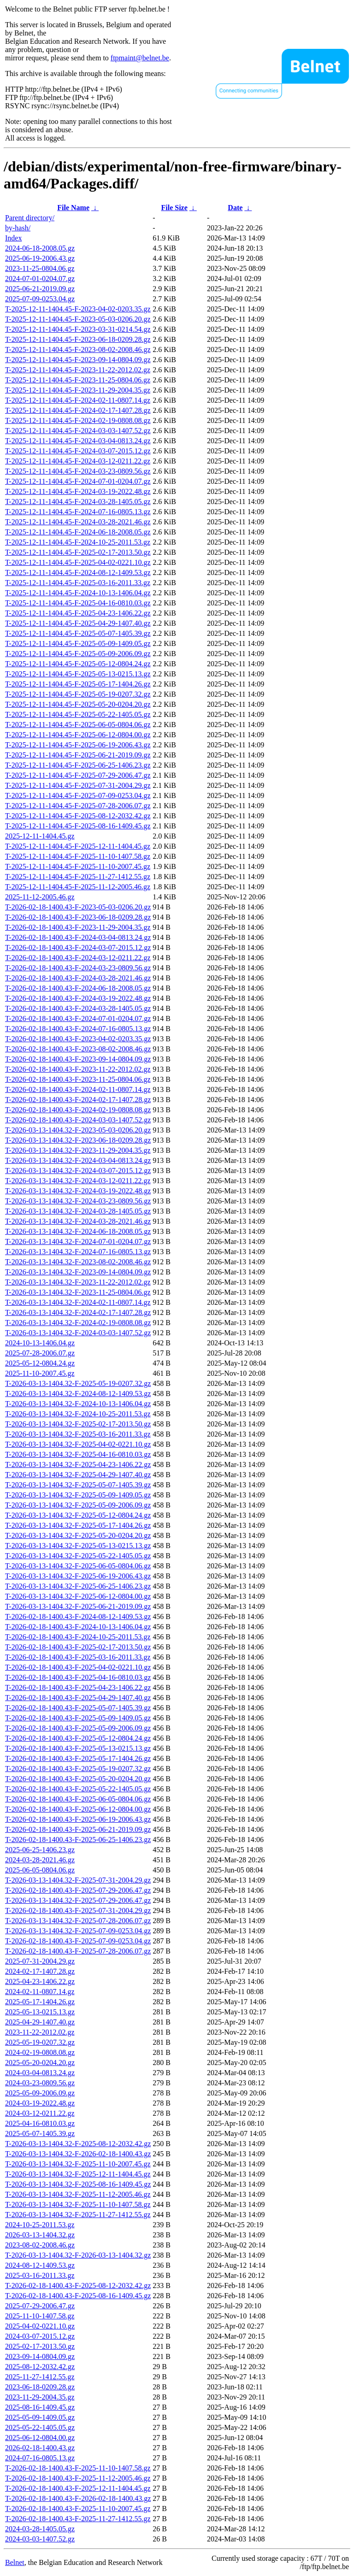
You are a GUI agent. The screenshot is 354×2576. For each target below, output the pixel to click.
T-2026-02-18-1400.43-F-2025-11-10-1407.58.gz (78, 2468)
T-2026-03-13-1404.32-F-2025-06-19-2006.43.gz (78, 1576)
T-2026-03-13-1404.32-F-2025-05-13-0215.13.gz (78, 1545)
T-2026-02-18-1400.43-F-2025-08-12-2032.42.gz (78, 2285)
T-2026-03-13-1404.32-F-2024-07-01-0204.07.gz (78, 1241)
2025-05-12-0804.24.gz (40, 1363)
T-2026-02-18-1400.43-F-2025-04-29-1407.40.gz (78, 1698)
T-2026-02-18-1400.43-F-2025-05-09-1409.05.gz (78, 1718)
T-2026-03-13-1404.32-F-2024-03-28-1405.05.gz (78, 1211)
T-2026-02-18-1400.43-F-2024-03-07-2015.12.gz (78, 947)
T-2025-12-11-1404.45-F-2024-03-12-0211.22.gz (77, 461)
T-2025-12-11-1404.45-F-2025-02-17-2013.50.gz (78, 552)
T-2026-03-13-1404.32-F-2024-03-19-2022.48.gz (78, 1191)
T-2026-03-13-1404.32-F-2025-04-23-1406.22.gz (78, 1464)
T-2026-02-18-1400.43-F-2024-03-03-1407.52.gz (78, 1120)
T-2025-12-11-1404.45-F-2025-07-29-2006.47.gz (78, 775)
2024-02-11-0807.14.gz (40, 1991)
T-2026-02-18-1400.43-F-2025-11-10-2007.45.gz (78, 2508)
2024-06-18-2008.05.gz (40, 248)
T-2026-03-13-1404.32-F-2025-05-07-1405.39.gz (78, 1485)
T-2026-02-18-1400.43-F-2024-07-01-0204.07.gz (78, 1018)
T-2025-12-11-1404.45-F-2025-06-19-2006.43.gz (78, 745)
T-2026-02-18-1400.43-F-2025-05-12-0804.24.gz (78, 1738)
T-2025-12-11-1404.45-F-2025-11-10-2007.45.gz (77, 866)
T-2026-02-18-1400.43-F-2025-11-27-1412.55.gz (78, 2519)
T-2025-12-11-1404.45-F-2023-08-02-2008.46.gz (78, 349)
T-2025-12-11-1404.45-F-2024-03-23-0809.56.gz (78, 471)
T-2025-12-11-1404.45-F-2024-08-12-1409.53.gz (78, 572)
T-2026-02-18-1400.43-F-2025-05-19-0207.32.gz (78, 1768)
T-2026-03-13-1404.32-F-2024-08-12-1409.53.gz (78, 1393)
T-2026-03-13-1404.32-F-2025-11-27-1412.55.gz (78, 2214)
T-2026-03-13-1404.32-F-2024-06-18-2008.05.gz (78, 1231)
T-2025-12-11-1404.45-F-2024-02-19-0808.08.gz (78, 420)
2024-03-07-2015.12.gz (40, 2336)
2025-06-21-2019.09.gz (40, 289)
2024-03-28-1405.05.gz (40, 2529)
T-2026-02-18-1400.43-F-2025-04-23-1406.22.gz (78, 1687)
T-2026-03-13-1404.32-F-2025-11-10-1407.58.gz (78, 2204)
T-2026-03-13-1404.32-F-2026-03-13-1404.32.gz (78, 2255)
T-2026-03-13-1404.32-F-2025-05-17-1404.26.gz (78, 1525)
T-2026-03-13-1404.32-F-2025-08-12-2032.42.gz (78, 2144)
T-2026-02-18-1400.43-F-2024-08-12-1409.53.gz (78, 1616)
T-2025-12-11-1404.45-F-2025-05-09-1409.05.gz (78, 643)
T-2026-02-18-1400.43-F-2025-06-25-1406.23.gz (78, 1839)
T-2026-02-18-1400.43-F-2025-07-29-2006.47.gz (78, 1890)
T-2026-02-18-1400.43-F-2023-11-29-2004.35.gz (78, 927)
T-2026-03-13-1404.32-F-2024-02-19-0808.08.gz (78, 1322)
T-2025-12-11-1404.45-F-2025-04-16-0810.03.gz (78, 603)
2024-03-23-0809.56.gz (40, 2083)
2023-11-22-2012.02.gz (40, 2032)
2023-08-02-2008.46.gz (40, 2245)
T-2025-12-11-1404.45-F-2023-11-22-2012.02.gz (77, 370)
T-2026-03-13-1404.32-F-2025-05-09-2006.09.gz (78, 1505)
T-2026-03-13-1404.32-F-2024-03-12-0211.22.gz (78, 1181)
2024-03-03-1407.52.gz (40, 2539)
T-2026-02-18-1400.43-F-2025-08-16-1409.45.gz (78, 2296)
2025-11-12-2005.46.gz (40, 897)
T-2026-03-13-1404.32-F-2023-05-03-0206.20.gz (78, 1130)
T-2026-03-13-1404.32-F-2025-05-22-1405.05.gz (78, 1556)
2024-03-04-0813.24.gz (40, 2073)
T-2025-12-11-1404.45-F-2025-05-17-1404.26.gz (78, 684)
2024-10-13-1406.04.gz (40, 1343)
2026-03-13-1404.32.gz (40, 2235)
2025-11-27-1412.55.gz (40, 2377)
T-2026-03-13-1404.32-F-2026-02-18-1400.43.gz (78, 2154)
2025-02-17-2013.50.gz (40, 2346)
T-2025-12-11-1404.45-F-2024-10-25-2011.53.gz (77, 542)
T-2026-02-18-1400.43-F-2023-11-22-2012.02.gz (78, 1069)
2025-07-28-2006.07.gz (40, 1353)
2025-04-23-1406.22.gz (40, 1981)
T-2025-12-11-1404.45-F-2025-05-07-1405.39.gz (78, 633)
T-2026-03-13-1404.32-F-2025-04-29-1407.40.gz (78, 1475)
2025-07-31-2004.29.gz (40, 1961)
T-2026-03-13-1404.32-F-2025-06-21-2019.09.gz (78, 1606)
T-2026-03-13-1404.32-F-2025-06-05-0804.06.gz (78, 1566)
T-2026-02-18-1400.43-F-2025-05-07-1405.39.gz (78, 1708)
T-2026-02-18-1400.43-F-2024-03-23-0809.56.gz (78, 968)
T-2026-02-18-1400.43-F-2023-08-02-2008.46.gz (78, 1049)
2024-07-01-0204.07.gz (40, 278)
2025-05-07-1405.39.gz (40, 2133)
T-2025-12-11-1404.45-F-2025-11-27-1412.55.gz (77, 876)
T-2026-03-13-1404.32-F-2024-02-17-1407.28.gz (78, 1312)
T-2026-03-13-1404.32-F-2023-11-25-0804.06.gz (78, 1292)
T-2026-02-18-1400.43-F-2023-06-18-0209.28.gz (78, 917)
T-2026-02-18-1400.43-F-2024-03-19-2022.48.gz (78, 998)
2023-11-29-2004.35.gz (40, 2397)
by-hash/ (17, 228)
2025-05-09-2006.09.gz (40, 2093)
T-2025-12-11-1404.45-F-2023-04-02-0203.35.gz (78, 309)
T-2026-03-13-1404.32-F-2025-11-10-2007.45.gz (78, 2164)
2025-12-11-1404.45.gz (40, 836)
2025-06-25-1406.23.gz (40, 1850)
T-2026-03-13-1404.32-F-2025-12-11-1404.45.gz (78, 2174)
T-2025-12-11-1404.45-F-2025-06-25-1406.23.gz (78, 765)
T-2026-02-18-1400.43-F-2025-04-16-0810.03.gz (78, 1677)
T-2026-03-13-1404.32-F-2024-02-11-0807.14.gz (78, 1302)
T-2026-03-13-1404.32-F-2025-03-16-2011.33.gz (78, 1434)
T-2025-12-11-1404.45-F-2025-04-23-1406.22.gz (78, 613)
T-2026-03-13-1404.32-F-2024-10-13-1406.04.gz (78, 1404)
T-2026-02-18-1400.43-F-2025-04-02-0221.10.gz (78, 1667)
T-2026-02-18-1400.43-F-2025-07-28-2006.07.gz (78, 1951)
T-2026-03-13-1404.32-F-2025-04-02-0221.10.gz (78, 1444)
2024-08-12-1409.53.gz (40, 2265)
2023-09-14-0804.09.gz (40, 2356)
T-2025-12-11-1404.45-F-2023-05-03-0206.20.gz (78, 319)
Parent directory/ (29, 218)
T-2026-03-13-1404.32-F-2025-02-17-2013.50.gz (78, 1424)
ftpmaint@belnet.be (140, 58)
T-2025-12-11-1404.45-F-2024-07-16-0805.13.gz (78, 512)
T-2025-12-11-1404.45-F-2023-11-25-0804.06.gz (77, 380)
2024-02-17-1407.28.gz (40, 1971)
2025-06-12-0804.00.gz (40, 2437)
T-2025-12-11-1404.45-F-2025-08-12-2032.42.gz (78, 816)
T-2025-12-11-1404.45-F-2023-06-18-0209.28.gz (78, 339)
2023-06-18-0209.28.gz (40, 2387)
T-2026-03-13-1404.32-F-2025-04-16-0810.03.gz (78, 1454)
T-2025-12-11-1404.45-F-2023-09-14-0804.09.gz (78, 360)
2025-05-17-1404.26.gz (40, 2002)
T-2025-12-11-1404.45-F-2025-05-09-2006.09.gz (78, 653)
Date (235, 207)
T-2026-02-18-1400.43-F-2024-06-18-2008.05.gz (78, 988)
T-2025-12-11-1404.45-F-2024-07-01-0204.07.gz (78, 481)
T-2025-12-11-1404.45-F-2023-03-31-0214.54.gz (78, 329)
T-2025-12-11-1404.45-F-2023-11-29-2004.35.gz (77, 390)
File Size (174, 207)
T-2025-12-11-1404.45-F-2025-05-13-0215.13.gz (78, 674)
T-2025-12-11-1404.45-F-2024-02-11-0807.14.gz (77, 400)
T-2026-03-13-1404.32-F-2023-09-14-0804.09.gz (78, 1272)
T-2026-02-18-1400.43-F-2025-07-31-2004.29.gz (78, 1910)
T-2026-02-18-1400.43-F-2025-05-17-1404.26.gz (78, 1758)
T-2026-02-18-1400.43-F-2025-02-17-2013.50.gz (78, 1647)
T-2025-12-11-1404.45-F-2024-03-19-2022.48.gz (78, 491)
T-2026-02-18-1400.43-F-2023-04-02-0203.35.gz (78, 1039)
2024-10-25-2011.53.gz (40, 2225)
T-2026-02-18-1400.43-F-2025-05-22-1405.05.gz (78, 1789)
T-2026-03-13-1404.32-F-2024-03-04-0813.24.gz (78, 1160)
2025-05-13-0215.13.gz (40, 2012)
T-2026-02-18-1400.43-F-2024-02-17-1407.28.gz (78, 1099)
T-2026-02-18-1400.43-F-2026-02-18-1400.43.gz (78, 2498)
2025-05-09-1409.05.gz (40, 2417)
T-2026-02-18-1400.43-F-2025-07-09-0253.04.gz (78, 1941)
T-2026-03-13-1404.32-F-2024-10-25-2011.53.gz (78, 1414)
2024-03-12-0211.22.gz (40, 2113)
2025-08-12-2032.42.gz (40, 2367)
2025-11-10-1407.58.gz (40, 2316)
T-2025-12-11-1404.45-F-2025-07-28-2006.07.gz (78, 806)
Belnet (14, 2562)
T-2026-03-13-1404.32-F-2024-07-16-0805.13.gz (78, 1252)
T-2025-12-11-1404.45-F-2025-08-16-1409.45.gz (78, 826)
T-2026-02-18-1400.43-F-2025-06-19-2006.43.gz (78, 1819)
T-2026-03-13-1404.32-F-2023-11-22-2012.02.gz (78, 1282)
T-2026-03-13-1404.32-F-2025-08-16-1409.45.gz (78, 2184)
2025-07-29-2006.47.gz (40, 2306)
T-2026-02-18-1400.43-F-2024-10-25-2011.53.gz (78, 1637)
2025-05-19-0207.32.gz (40, 2042)
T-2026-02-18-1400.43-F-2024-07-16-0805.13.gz (78, 1029)
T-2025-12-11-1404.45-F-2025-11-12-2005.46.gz (77, 887)
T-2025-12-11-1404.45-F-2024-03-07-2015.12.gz (78, 451)
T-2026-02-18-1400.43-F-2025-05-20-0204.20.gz (78, 1779)
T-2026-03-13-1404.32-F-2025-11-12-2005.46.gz (78, 2194)
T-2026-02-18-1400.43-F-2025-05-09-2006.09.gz (78, 1728)
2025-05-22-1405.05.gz (40, 2427)
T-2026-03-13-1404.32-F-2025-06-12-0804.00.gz (78, 1596)
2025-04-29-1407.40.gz (40, 2022)
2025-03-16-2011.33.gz (40, 2275)
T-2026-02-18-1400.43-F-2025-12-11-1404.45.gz (78, 2488)
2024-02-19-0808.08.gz (40, 2052)
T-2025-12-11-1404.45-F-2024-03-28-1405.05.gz (78, 501)
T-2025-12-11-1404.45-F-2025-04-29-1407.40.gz (78, 623)
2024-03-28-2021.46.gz (40, 1860)
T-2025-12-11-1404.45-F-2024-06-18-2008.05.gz (78, 532)
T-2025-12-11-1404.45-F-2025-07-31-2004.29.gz (78, 785)
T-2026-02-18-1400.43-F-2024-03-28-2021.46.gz (78, 978)
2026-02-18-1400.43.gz (40, 2448)
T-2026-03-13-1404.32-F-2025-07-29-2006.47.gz (78, 1900)
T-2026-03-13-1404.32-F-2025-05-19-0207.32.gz (78, 1383)
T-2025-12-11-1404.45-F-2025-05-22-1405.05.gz (78, 714)
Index (13, 238)
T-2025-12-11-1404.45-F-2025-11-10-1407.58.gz (77, 856)
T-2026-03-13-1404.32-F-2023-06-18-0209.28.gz (78, 1140)
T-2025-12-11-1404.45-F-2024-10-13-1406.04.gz (78, 593)
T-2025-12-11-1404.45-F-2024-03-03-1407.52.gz (78, 430)
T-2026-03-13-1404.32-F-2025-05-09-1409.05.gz (78, 1495)
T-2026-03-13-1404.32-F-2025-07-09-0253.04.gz (78, 1931)
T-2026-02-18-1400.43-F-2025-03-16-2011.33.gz (78, 1657)
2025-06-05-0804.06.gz (40, 1870)
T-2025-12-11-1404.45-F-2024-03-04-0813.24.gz (78, 441)
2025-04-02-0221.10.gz (40, 2326)
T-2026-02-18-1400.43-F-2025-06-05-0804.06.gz (78, 1799)
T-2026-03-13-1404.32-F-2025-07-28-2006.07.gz (78, 1921)
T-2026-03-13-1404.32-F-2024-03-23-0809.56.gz (78, 1201)
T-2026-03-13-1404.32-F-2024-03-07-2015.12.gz (78, 1170)
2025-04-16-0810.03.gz (40, 2123)
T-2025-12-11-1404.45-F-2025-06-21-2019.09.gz (78, 755)
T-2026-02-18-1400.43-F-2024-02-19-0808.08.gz (78, 1110)
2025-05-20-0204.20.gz (40, 2062)
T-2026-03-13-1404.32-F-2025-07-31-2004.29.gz (78, 1880)
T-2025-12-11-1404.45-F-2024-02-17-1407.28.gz (78, 410)
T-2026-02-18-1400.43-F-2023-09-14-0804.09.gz (78, 1059)
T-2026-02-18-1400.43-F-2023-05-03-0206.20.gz (78, 907)
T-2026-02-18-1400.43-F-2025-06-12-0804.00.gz (78, 1809)
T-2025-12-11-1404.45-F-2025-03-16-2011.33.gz (77, 583)
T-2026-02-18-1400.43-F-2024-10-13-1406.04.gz (78, 1627)
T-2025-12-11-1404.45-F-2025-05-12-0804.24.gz (78, 664)
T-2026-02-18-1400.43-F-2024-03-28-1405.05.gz (78, 1008)
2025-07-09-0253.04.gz (40, 299)
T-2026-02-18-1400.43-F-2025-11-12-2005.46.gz (78, 2478)
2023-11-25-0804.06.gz (40, 268)
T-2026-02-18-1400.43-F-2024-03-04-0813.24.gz (78, 937)
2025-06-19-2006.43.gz (40, 258)
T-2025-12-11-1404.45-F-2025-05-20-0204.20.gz (78, 704)
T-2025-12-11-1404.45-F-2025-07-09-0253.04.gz (78, 795)
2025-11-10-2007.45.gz (40, 1373)
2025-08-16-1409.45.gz (40, 2407)
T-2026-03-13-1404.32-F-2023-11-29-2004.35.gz (78, 1150)
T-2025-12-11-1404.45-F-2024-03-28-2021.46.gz (78, 522)
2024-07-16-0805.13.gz (40, 2458)
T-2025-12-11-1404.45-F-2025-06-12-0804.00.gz (78, 735)
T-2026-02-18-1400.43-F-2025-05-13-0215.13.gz (78, 1748)
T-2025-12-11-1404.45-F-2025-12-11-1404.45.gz (77, 846)
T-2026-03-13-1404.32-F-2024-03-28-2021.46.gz (78, 1221)
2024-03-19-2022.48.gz (40, 2103)
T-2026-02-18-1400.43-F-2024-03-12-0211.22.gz (78, 958)
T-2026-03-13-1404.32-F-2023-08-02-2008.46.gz (78, 1262)
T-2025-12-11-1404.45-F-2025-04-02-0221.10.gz (78, 562)
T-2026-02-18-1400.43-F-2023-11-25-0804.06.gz (78, 1079)
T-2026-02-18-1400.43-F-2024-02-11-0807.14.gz (78, 1089)
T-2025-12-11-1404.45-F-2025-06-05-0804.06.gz (78, 724)
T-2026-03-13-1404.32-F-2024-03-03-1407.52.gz (78, 1333)
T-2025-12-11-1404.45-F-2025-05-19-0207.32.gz (78, 694)
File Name (73, 207)
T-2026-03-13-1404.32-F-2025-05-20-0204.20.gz (78, 1535)
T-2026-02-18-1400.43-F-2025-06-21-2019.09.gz (78, 1829)
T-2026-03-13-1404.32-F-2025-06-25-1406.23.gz (78, 1586)
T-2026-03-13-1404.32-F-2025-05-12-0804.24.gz (78, 1515)
